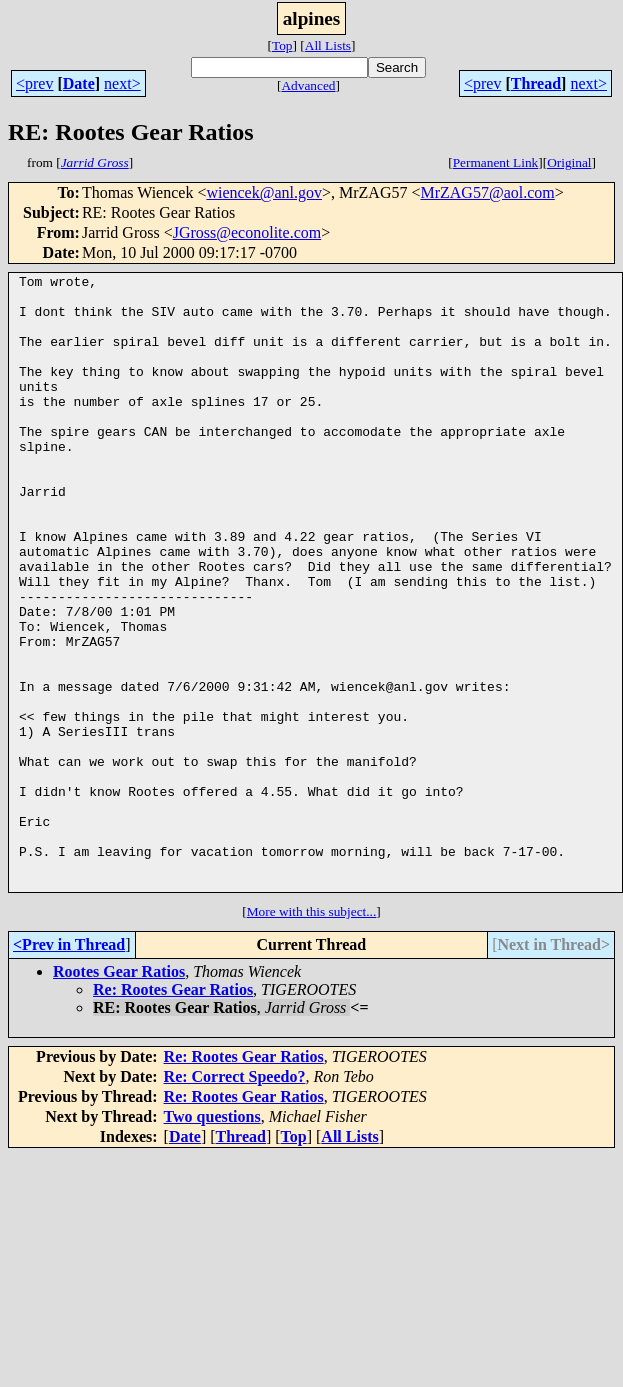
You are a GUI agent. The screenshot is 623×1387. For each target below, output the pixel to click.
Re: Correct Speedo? (235, 1199)
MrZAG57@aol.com (487, 192)
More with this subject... (312, 1034)
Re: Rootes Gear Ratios (173, 1112)
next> (122, 83)
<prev (34, 83)
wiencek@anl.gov (264, 192)
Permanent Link (496, 162)
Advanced (308, 85)
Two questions (212, 1239)
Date (79, 83)
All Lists (328, 45)
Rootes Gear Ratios (119, 1094)
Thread (536, 83)
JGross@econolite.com (247, 232)
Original (569, 162)
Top (282, 45)
